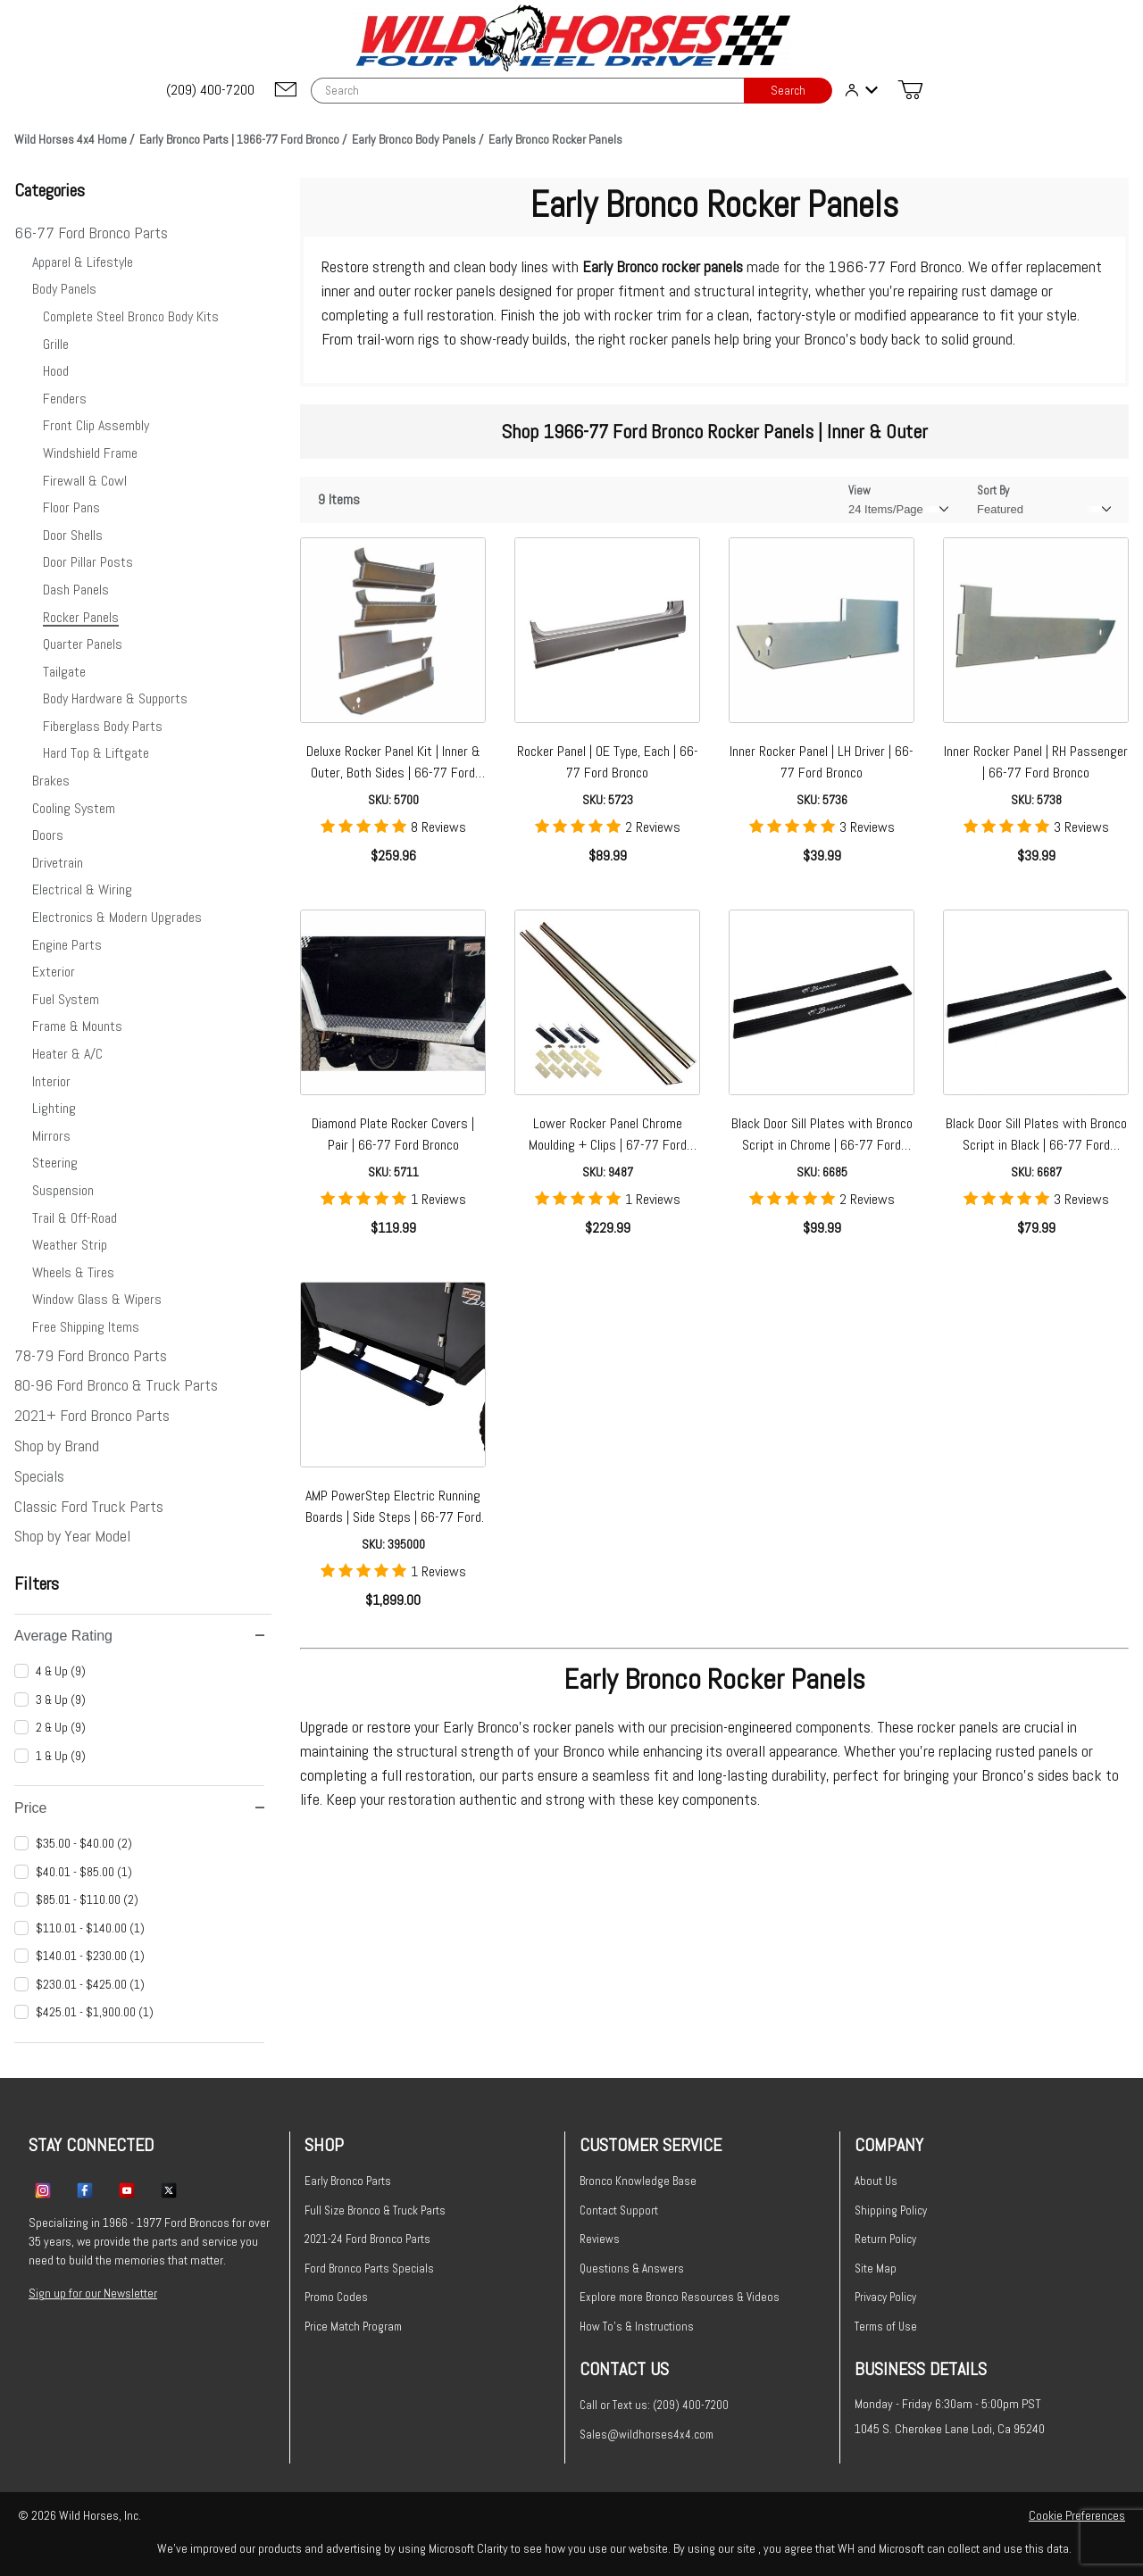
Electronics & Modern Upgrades (117, 917)
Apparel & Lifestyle (82, 262)
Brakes (51, 780)
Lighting (54, 1108)
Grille (56, 344)
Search (788, 90)
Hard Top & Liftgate (96, 753)
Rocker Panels (81, 617)
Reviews (600, 2239)
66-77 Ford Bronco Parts (91, 232)
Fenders (65, 398)
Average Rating (139, 1635)
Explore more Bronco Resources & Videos (680, 2297)
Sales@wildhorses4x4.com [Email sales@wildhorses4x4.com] (646, 2434)
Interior (51, 1081)
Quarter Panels (82, 644)
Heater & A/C (67, 1053)
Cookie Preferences (1077, 2515)
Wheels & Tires (73, 1272)
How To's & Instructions (637, 2326)
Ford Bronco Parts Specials (369, 2268)
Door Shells (73, 535)
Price (139, 1808)
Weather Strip (69, 1244)
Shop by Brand (56, 1445)
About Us (876, 2181)
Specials (39, 1476)
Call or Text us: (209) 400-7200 (654, 2405)
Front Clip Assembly (96, 425)
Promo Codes (336, 2297)
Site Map (876, 2268)
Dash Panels (76, 589)
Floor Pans (71, 507)
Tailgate (64, 671)
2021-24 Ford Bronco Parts (367, 2239)
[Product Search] (527, 91)
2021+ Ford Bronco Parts (92, 1415)
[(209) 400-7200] (211, 90)
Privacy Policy (885, 2297)
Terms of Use (886, 2326)
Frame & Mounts (77, 1026)
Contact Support (619, 2210)
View (859, 490)
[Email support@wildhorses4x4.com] (285, 90)
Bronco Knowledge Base (638, 2181)
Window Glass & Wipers (97, 1299)
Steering (55, 1162)
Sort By (993, 490)
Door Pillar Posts (88, 562)
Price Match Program (353, 2326)
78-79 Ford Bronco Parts (90, 1355)
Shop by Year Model (72, 1535)
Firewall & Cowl (85, 480)
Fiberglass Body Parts (103, 726)
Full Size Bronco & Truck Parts (375, 2210)
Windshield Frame (90, 453)
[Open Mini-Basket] (910, 90)
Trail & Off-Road (74, 1218)
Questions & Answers (632, 2268)
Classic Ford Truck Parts (88, 1506)
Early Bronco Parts (348, 2181)
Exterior (53, 971)
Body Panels (64, 288)
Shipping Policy (891, 2210)
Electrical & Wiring (82, 889)
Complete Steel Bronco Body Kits (131, 316)
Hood (56, 370)
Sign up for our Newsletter (93, 2293)
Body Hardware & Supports (115, 698)
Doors (47, 835)
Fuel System (65, 999)
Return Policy (885, 2239)
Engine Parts (67, 944)
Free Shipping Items (85, 1326)
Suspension (63, 1190)
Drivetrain (57, 862)
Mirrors (51, 1135)
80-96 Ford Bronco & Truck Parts (116, 1385)
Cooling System (73, 808)
